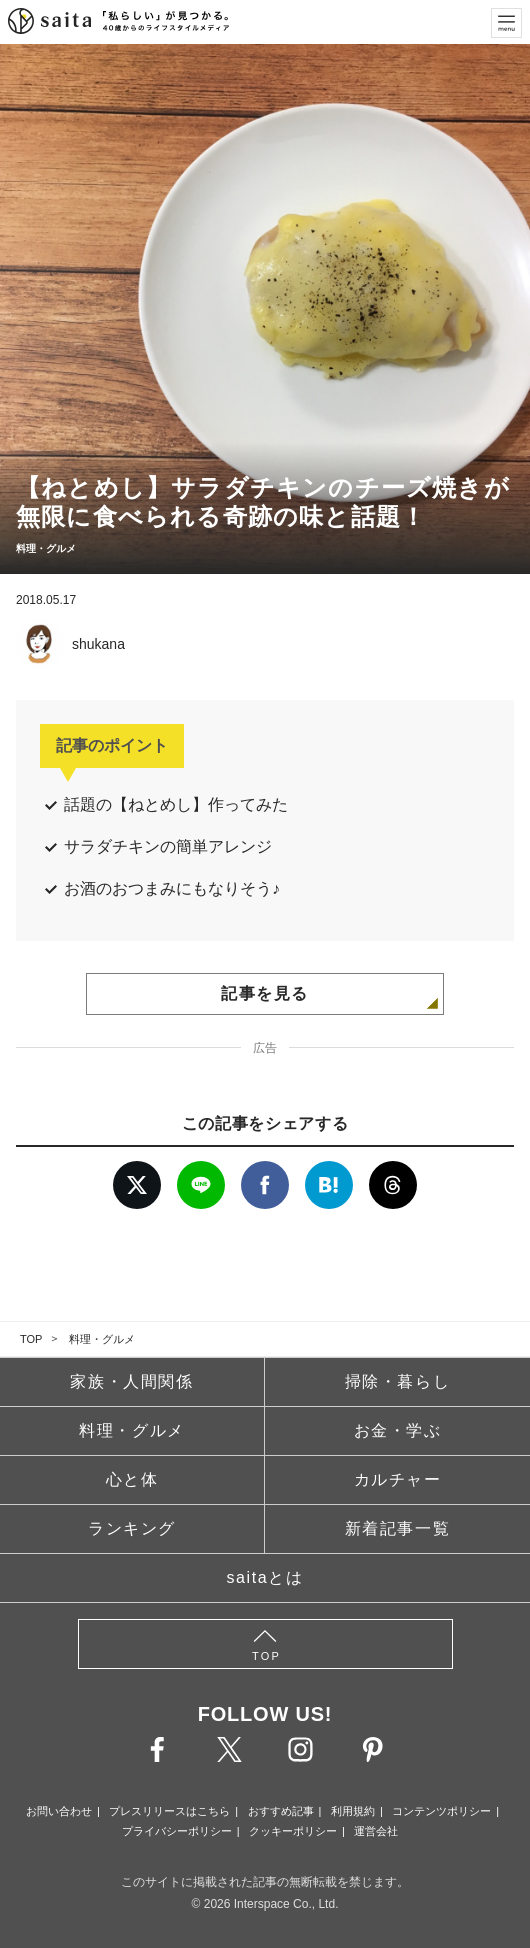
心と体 (132, 1479)
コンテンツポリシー (441, 1811)
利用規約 (353, 1811)
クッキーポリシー (293, 1831)
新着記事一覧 (398, 1528)
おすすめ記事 (281, 1811)
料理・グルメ (102, 1339)
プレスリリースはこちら (169, 1811)
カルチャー (398, 1479)
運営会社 (376, 1831)
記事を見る (265, 993)
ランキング (132, 1528)
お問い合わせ (59, 1811)
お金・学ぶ (398, 1430)
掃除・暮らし (398, 1381)
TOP (31, 1339)
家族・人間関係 (131, 1381)
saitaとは (265, 1577)
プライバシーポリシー (177, 1831)
